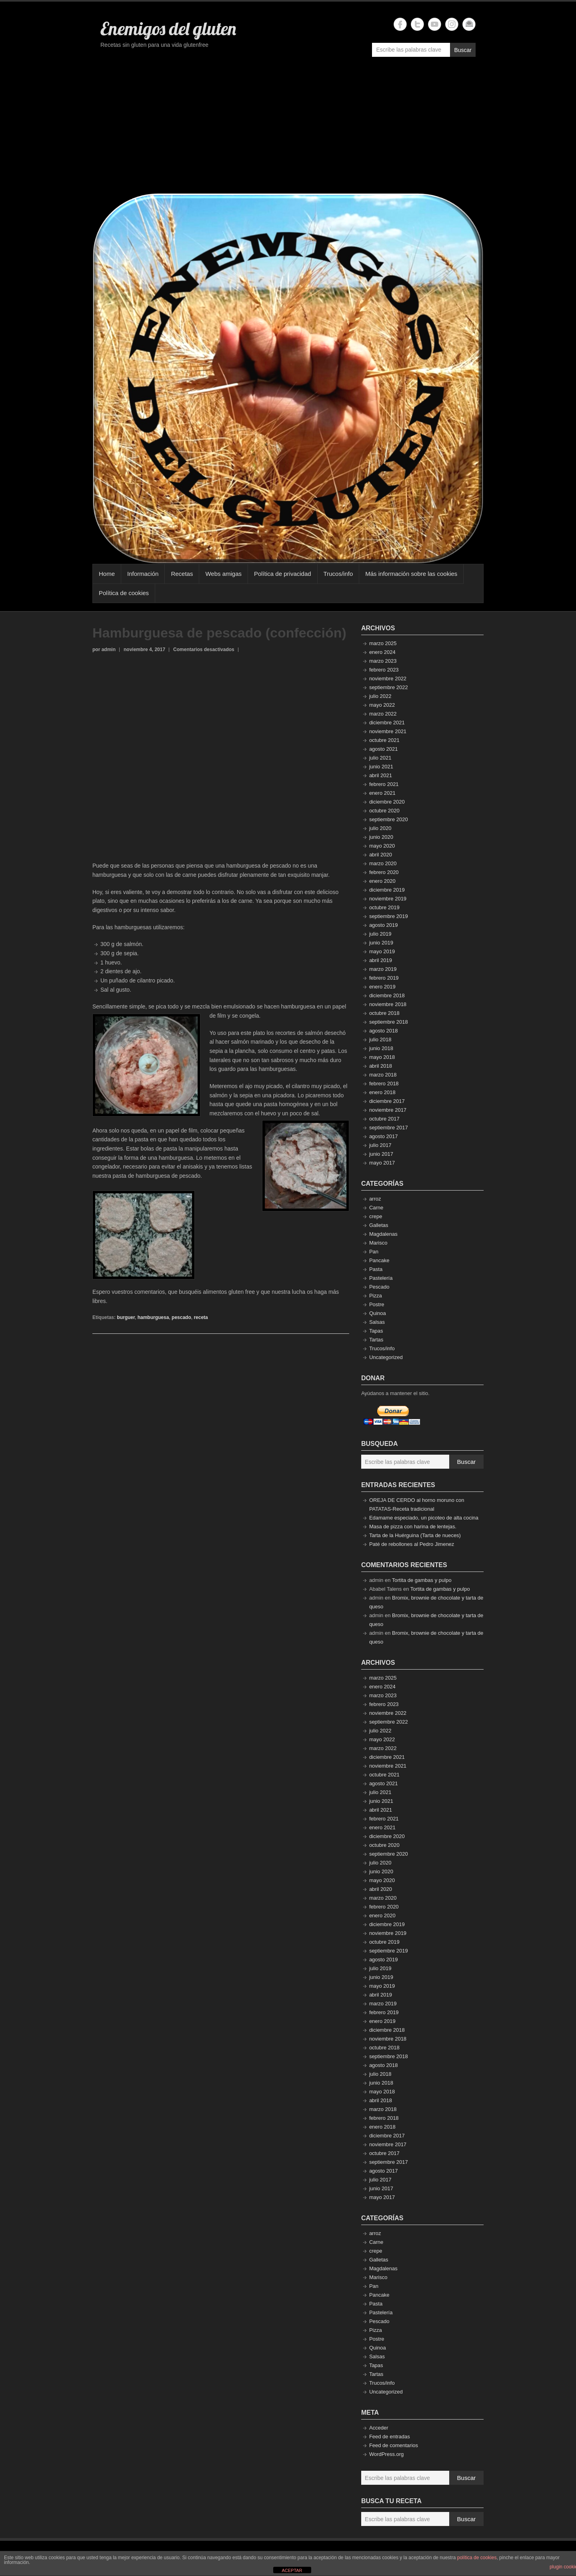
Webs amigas (223, 573)
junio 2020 (381, 837)
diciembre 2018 (387, 995)
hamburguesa (153, 1317)
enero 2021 (382, 793)
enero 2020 (382, 881)
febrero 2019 (384, 978)
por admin (104, 649)
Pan (373, 1252)
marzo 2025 (383, 643)
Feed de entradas (389, 2437)
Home (107, 573)
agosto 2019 (383, 925)
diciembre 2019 (387, 890)
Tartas (376, 1340)
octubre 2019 (384, 907)
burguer (126, 1317)
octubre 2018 (384, 1013)
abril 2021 (380, 775)
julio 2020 (380, 828)
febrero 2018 (384, 1084)
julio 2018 (380, 1039)
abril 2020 (380, 855)
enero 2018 (382, 1092)
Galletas (378, 1225)
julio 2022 (380, 696)
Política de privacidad (282, 573)
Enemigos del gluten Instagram (451, 24)
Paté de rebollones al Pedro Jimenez (411, 1544)
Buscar (463, 50)
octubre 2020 (384, 811)
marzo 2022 (383, 714)
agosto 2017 (383, 1136)
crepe (375, 1216)
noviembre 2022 (387, 679)
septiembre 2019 (388, 916)
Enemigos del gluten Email (469, 24)
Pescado (379, 1287)
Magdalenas (383, 1234)
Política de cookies (124, 592)
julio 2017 (380, 1145)
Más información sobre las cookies (411, 573)
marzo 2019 (383, 969)
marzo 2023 (383, 661)
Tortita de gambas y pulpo (422, 1580)
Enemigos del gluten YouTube (434, 24)
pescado (181, 1317)
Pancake (379, 1260)
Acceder (378, 2428)
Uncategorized (386, 1357)
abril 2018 (380, 1066)
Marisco (378, 1243)
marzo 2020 (383, 863)
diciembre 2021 (387, 723)
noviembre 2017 (387, 1110)
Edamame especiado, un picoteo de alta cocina (423, 1518)
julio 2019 (380, 934)
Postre (376, 1304)
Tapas (376, 1331)
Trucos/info (338, 573)
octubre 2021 (384, 740)
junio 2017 (381, 1154)
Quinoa (377, 1313)
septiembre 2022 (388, 687)
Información (142, 573)
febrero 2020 (384, 872)
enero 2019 (382, 987)
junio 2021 (381, 767)
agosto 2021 (383, 749)
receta (201, 1317)
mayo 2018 (382, 1057)
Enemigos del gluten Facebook (400, 24)
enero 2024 (382, 652)
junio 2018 (381, 1048)
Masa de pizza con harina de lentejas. (412, 1527)
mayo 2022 (382, 705)
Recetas (182, 573)
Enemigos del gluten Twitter (417, 24)
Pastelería (381, 1278)
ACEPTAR (292, 2570)
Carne (376, 1208)
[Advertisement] (288, 129)
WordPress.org (386, 2454)
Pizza (375, 1296)
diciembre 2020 (387, 802)
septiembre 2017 (388, 1128)
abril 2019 (380, 960)
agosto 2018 (383, 1031)
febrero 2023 (384, 670)
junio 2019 (381, 943)
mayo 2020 (382, 846)
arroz (375, 1199)
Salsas (377, 1322)
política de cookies (477, 2557)
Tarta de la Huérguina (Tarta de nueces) (415, 1535)
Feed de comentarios (393, 2445)
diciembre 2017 (387, 1101)
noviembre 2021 (387, 731)
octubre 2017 (384, 1119)
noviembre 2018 (387, 1004)
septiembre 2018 (388, 1022)
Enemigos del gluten (168, 28)
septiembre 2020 (388, 819)
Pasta (375, 1269)
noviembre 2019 (387, 899)
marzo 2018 (383, 1075)
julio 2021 (380, 758)
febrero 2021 (384, 784)
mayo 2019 (382, 951)
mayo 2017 (382, 1163)
